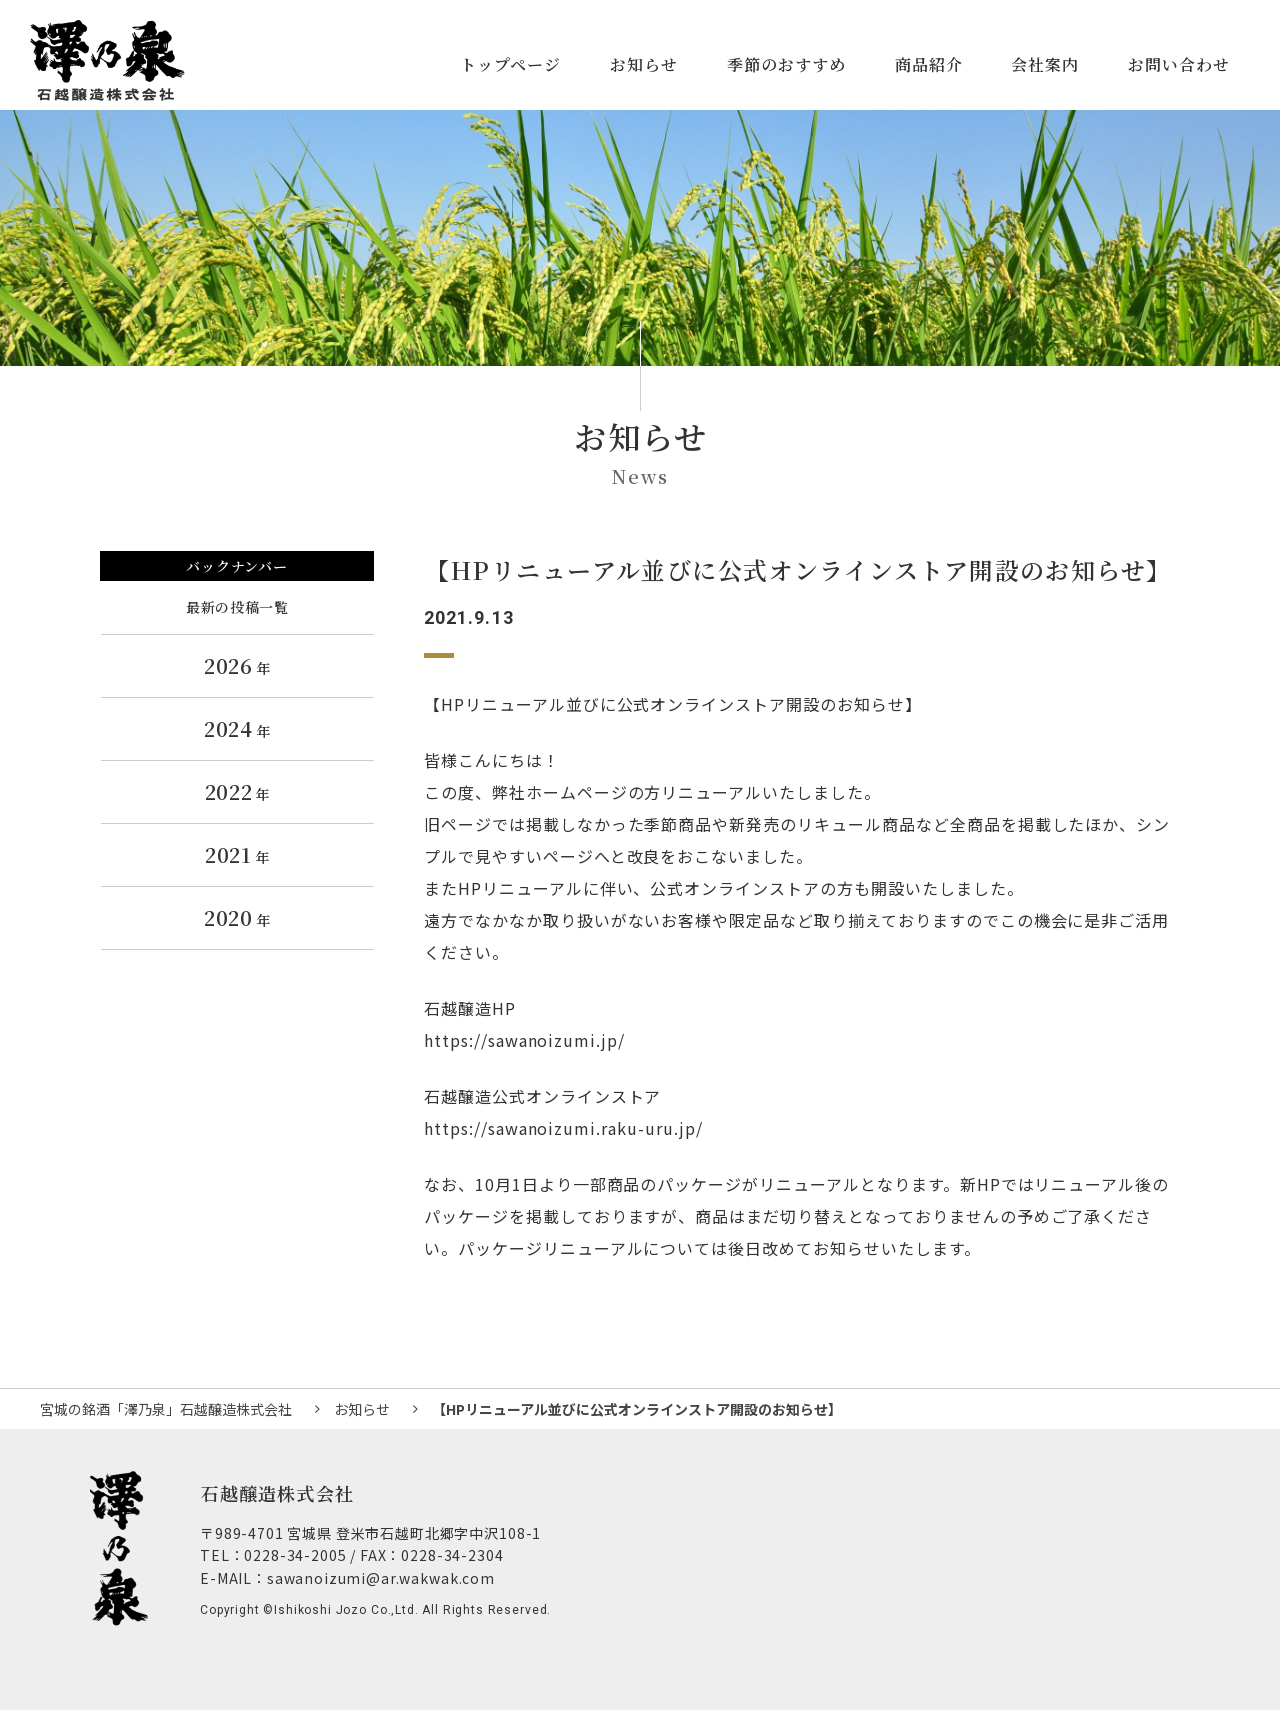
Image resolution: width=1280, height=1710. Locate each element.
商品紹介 (929, 64)
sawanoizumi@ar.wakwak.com (381, 1578)
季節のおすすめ (786, 64)
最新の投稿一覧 (237, 607)
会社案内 (1045, 64)
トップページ (510, 64)
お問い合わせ (1179, 64)
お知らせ (644, 64)
